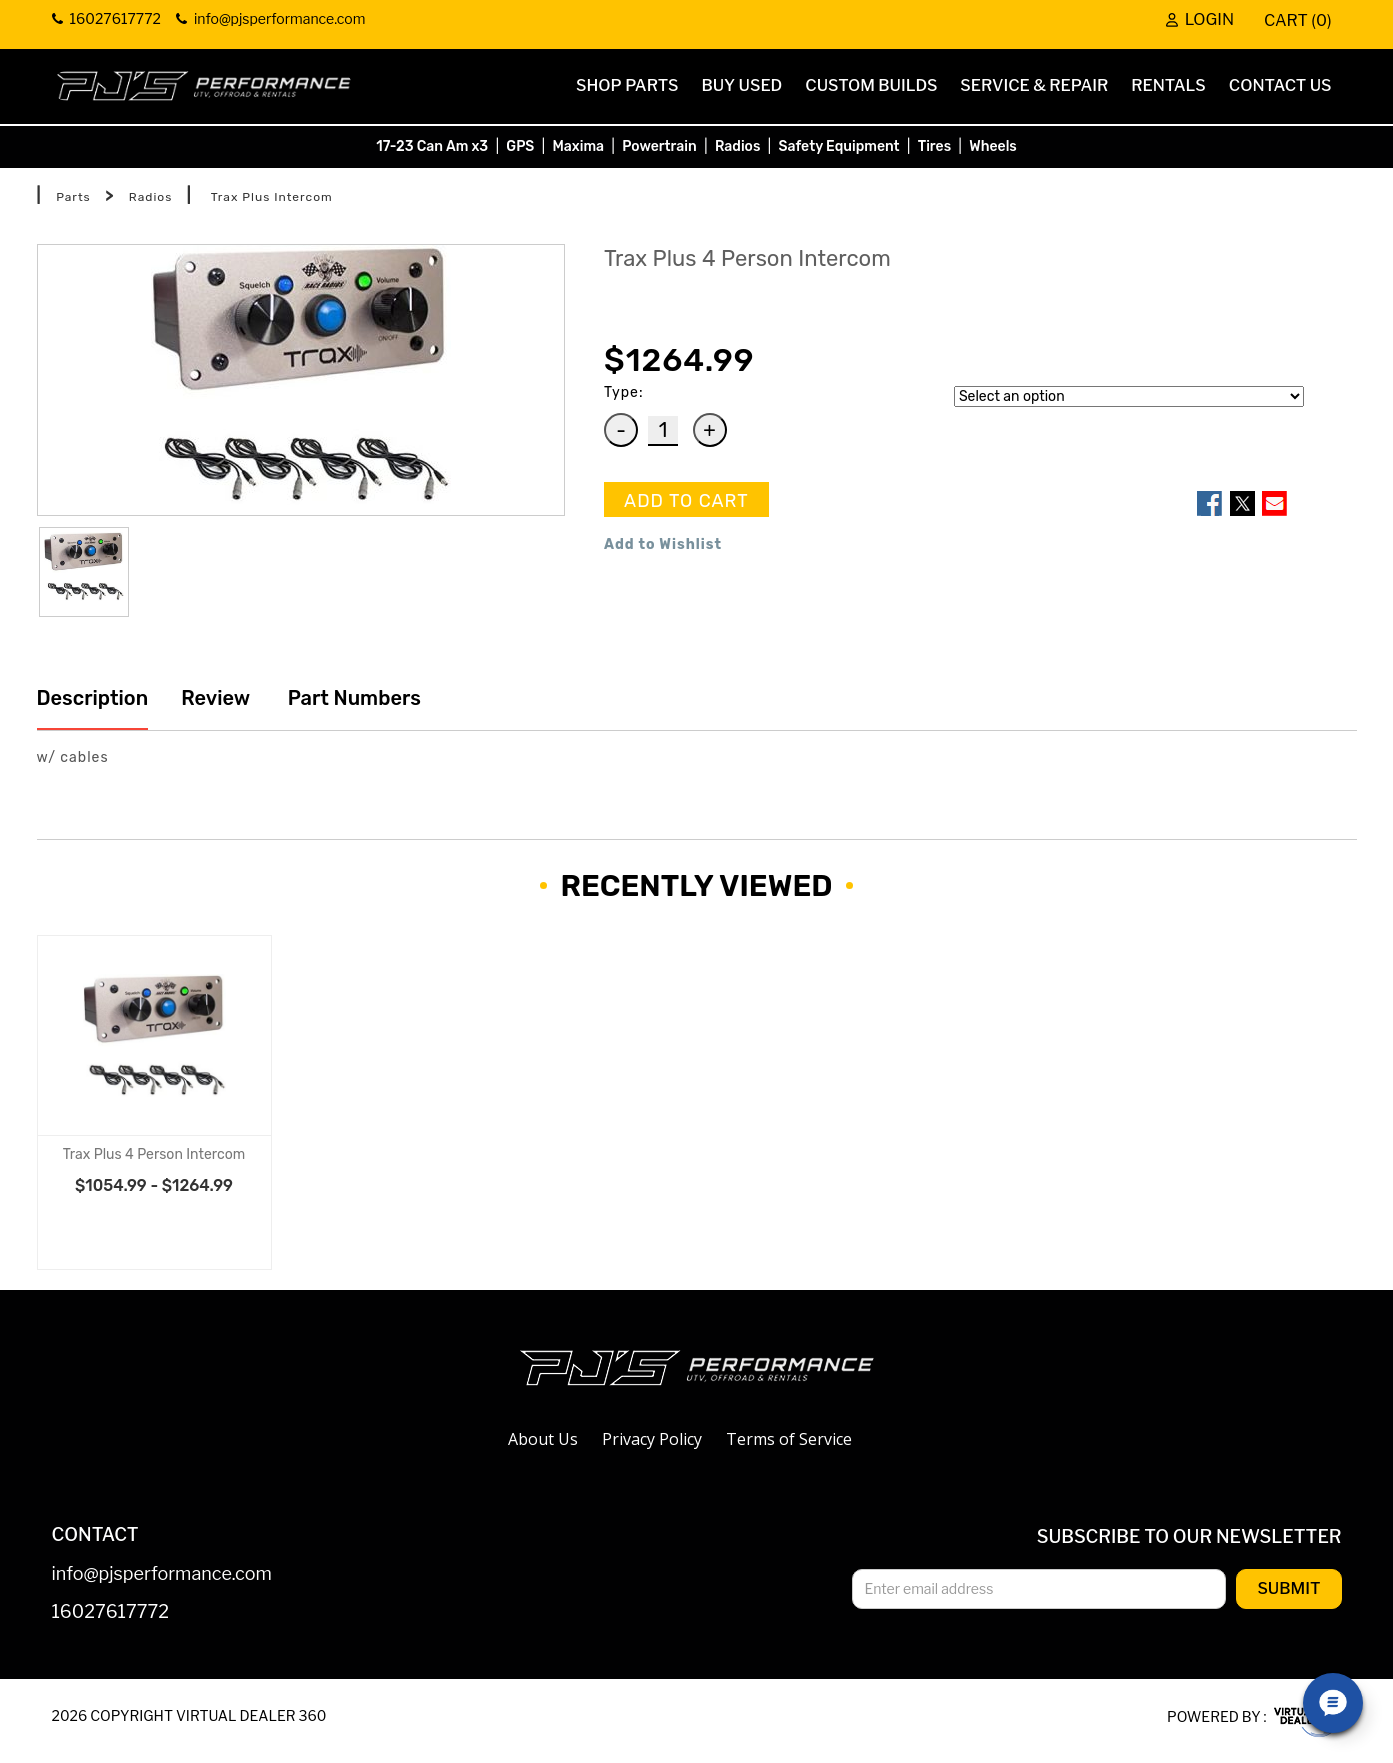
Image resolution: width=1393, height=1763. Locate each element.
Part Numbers (352, 698)
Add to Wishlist (663, 544)
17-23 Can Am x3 (432, 146)
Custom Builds (871, 85)
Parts (73, 197)
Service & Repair (1034, 85)
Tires (934, 146)
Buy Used (741, 85)
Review (215, 698)
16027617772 (111, 1612)
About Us (543, 1439)
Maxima (579, 146)
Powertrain (659, 146)
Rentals (1168, 85)
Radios (737, 146)
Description (93, 698)
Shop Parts (627, 85)
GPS (520, 146)
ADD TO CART (686, 501)
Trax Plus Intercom (272, 197)
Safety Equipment (838, 146)
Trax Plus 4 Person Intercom (154, 1154)
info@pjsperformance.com (162, 1574)
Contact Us (1280, 85)
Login (1200, 20)
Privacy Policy (652, 1439)
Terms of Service (789, 1439)
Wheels (993, 146)
